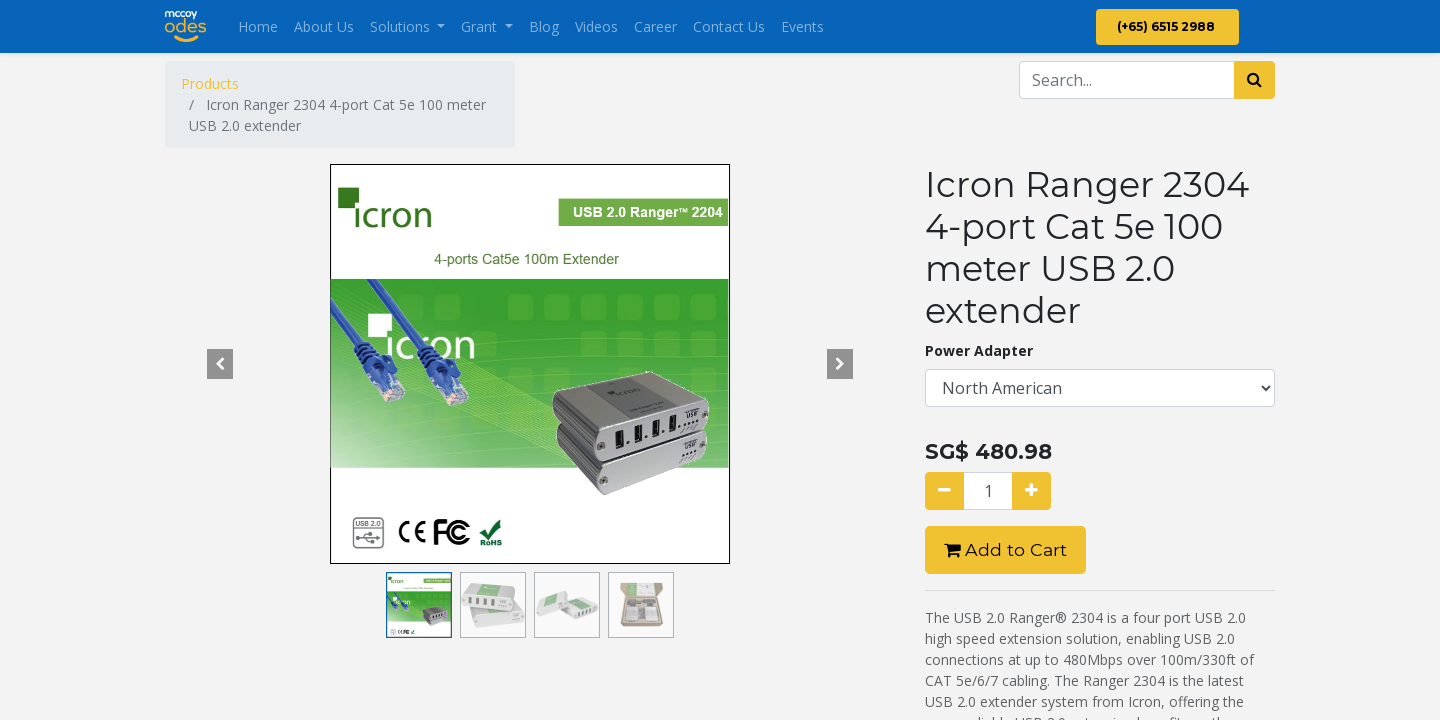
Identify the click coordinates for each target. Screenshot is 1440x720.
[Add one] (1031, 491)
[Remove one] (944, 491)
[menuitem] (258, 26)
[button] (220, 364)
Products (210, 83)
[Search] (1254, 80)
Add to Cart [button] (1005, 549)
